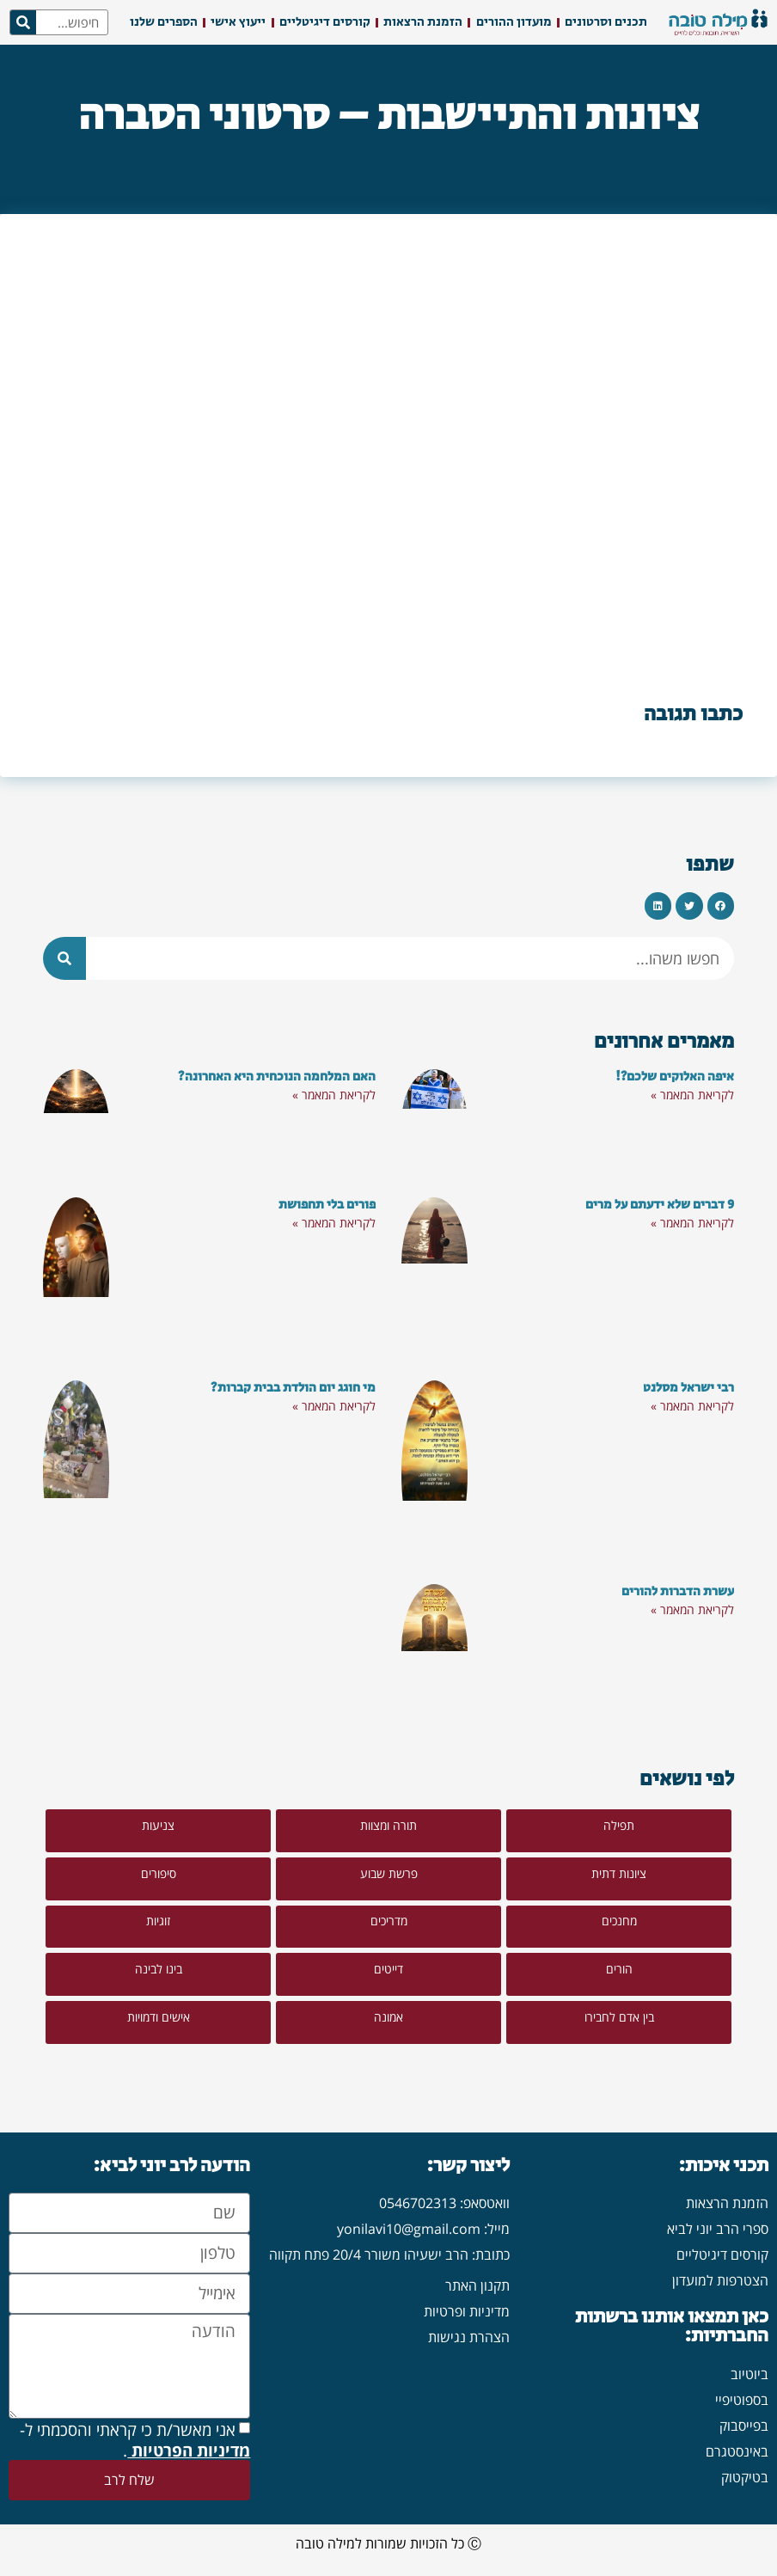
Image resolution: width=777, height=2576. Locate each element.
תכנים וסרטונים (606, 22)
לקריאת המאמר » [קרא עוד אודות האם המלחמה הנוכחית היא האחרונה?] (334, 1094)
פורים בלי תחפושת (327, 1205)
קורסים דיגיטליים (324, 22)
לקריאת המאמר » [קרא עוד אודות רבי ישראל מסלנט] (692, 1406)
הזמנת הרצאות (422, 22)
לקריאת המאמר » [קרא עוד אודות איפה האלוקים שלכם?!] (692, 1094)
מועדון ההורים (514, 22)
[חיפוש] (23, 22)
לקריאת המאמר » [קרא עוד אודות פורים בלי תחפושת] (334, 1223)
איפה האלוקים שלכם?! (674, 1077)
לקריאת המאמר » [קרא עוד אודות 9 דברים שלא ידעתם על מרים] (692, 1223)
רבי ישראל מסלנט (688, 1388)
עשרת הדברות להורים (677, 1591)
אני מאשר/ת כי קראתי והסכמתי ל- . (135, 2441)
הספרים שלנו (164, 22)
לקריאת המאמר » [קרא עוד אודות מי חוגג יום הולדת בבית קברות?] (334, 1406)
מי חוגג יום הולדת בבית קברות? (293, 1388)
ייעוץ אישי (238, 22)
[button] (721, 906)
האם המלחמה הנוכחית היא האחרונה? (277, 1077)
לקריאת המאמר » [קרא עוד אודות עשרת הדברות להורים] (692, 1609)
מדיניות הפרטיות (188, 2451)
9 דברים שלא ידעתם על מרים (659, 1205)
